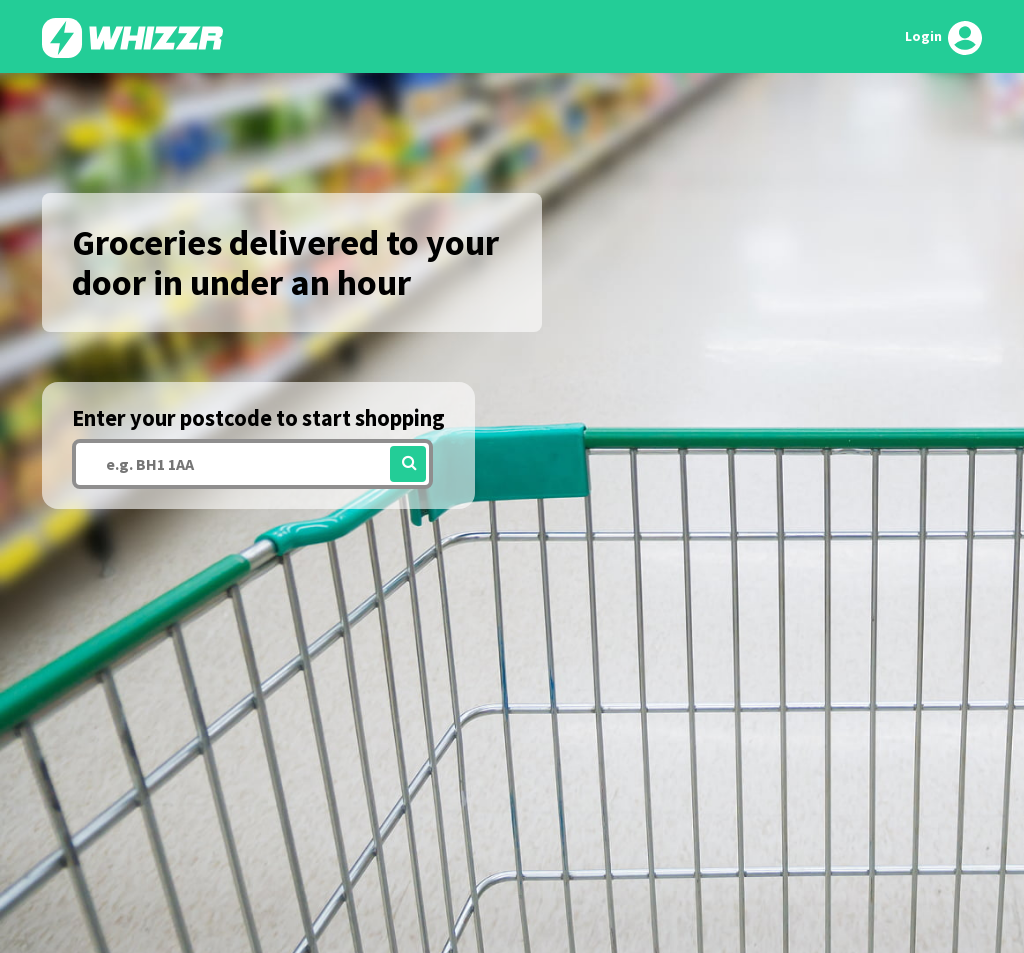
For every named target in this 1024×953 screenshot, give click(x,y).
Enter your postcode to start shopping (258, 418)
